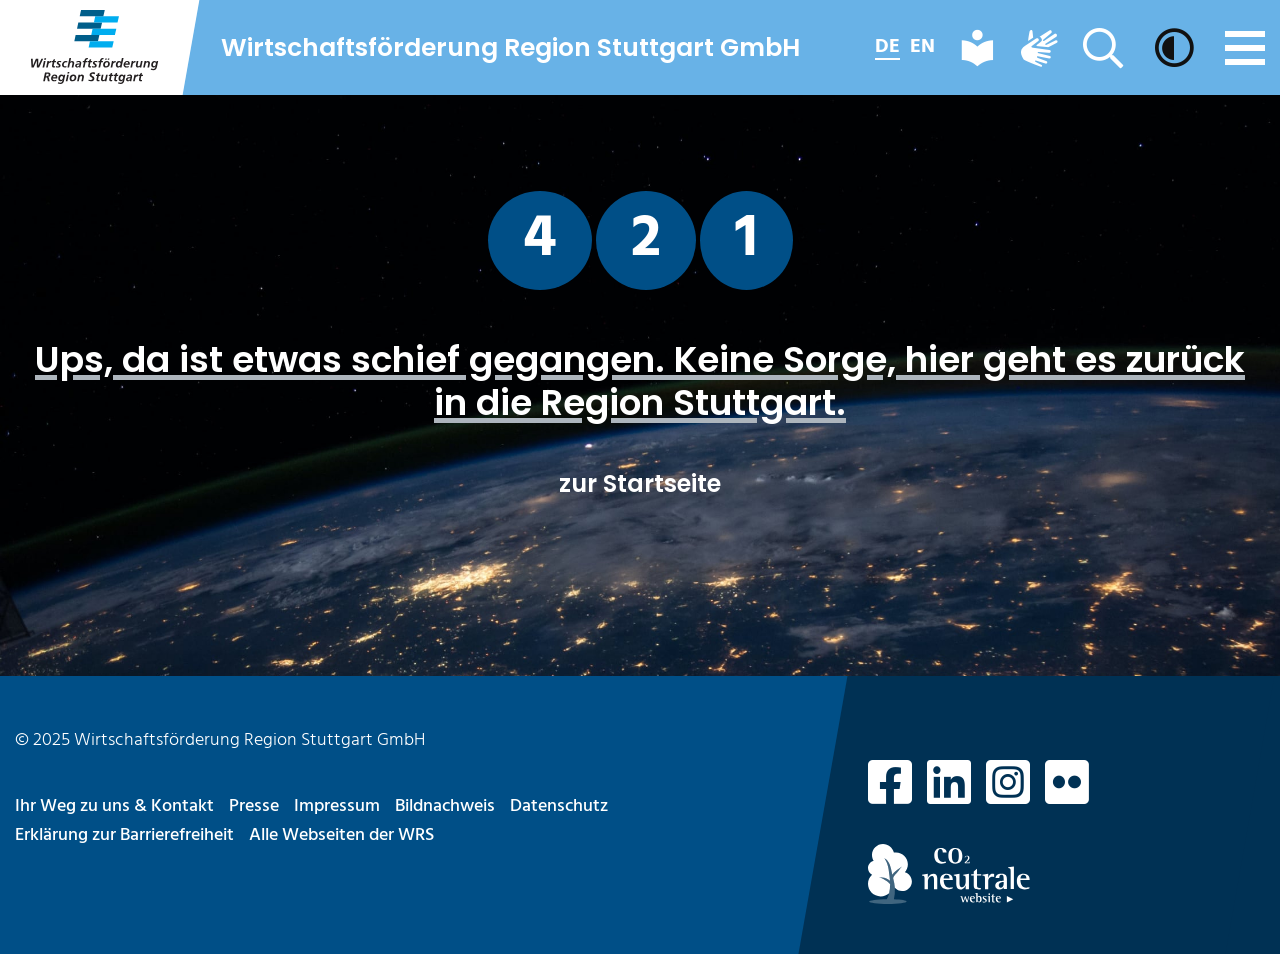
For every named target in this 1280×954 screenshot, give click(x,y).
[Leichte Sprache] (977, 48)
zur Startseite (640, 483)
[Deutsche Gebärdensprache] (1039, 48)
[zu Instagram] (1008, 787)
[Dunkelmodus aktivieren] (1177, 48)
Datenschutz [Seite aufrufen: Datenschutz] (559, 806)
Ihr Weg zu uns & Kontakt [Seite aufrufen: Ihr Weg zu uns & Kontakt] (114, 806)
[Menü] (1245, 48)
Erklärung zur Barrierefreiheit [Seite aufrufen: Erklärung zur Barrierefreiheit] (124, 835)
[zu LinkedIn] (949, 787)
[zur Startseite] (93, 47)
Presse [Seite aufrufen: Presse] (254, 806)
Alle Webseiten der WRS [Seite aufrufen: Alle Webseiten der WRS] (341, 835)
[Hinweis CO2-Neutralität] (1066, 874)
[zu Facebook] (890, 787)
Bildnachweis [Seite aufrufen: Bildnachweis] (445, 806)
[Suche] (1106, 48)
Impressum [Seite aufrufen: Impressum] (337, 806)
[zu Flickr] (1067, 787)
